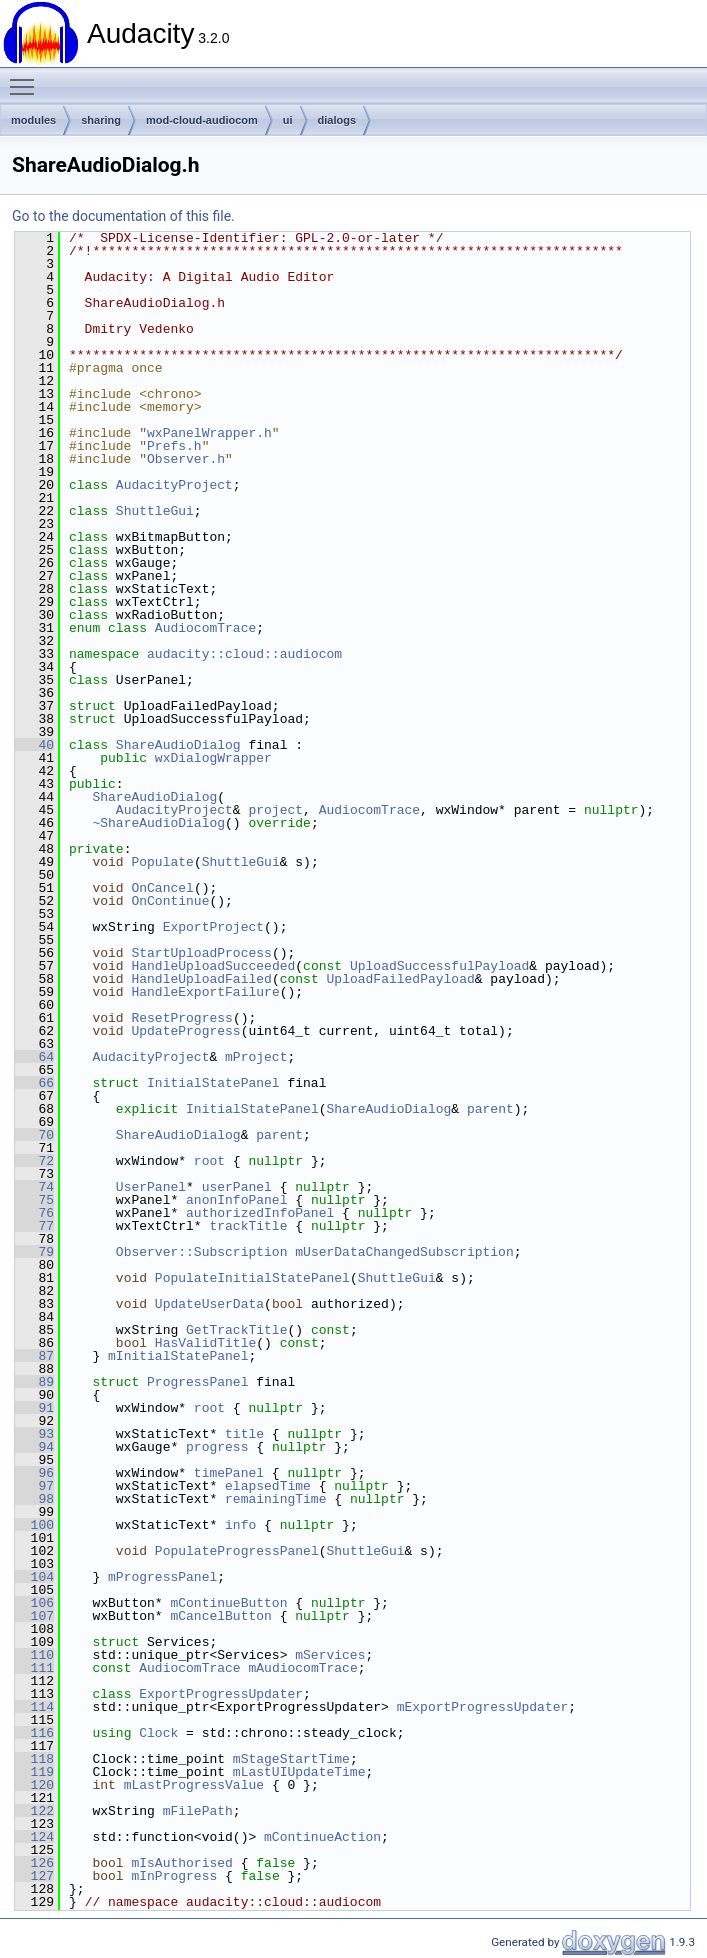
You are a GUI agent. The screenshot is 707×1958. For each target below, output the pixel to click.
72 (34, 1161)
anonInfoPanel (236, 1200)
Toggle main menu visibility (27, 78)
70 (34, 1135)
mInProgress (174, 1876)
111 (34, 1668)
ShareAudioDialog (178, 745)
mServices (330, 1655)
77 (34, 1226)
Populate (162, 862)
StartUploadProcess (201, 953)
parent (490, 1109)
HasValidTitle (205, 1343)
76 (34, 1213)
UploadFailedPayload (400, 979)
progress (217, 1447)
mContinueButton (228, 1603)
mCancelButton (220, 1616)
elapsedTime (268, 1486)
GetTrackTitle (236, 1330)
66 (34, 1083)
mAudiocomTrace (302, 1668)
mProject (256, 1057)
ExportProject (213, 927)
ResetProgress (181, 1018)
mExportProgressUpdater (483, 1707)
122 (34, 1811)
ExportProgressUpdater (221, 1694)
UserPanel (151, 1187)
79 (34, 1252)
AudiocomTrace (205, 628)
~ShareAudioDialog (158, 823)
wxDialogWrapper (213, 758)
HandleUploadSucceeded (213, 966)
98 (34, 1499)
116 (34, 1733)
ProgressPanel (197, 1382)
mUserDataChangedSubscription (404, 1252)
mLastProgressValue (194, 1785)
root (209, 1161)
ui (288, 120)
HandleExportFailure (205, 992)
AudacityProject (174, 485)
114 (34, 1707)
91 (34, 1408)
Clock (158, 1733)
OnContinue (170, 901)
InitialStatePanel (213, 1083)
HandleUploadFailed (201, 979)
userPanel (237, 1187)
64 (34, 1057)
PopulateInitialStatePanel (252, 1278)
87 (34, 1356)
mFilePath (198, 1811)
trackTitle (248, 1226)
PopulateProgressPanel (237, 1551)
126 (34, 1863)
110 (34, 1655)
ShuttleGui (155, 511)
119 (34, 1772)
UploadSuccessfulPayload (439, 966)
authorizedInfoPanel (260, 1213)
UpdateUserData (209, 1304)
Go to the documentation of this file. (123, 216)
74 (34, 1187)
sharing (101, 120)
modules (33, 120)
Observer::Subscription (202, 1252)
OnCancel (162, 888)
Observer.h (186, 459)
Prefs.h (174, 446)
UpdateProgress (185, 1031)
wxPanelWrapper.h (209, 433)
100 (34, 1525)
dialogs (337, 120)
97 (34, 1486)
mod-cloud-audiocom (202, 120)
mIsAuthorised (181, 1863)
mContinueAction (322, 1837)
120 (34, 1785)
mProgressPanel (162, 1577)
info (240, 1525)
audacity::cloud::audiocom (244, 654)
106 (34, 1603)
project (275, 810)
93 (34, 1434)
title (244, 1434)
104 (34, 1577)
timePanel (229, 1473)
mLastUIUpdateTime (299, 1772)
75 (34, 1200)
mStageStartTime (291, 1759)
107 (34, 1616)
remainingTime (275, 1499)
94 (34, 1447)
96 (34, 1473)
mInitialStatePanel (178, 1356)
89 (34, 1382)
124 (34, 1837)
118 (34, 1759)
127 (34, 1876)
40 (34, 745)
